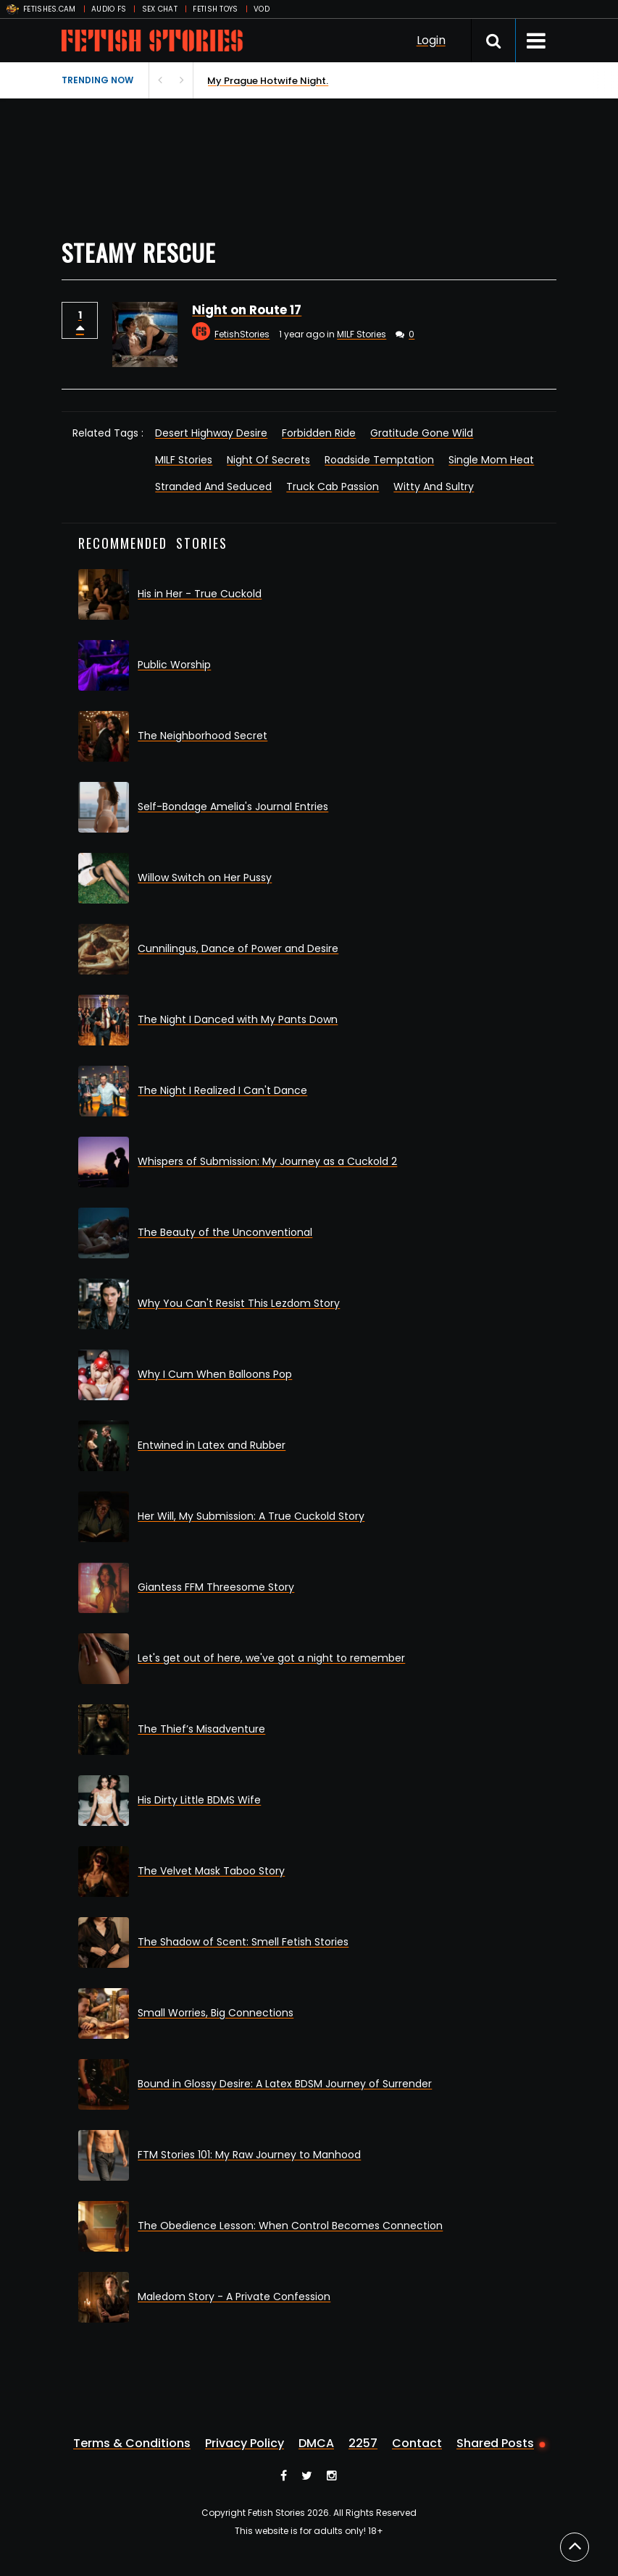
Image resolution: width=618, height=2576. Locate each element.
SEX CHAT (160, 9)
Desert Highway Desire (211, 433)
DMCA (316, 2443)
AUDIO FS (108, 9)
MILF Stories (361, 334)
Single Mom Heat (491, 460)
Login (431, 40)
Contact (417, 2443)
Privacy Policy (244, 2443)
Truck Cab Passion (332, 486)
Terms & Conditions (132, 2443)
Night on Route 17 (246, 310)
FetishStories (242, 334)
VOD (262, 9)
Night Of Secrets (268, 460)
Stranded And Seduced (213, 486)
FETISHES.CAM (49, 9)
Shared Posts (495, 2443)
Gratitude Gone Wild (421, 433)
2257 (362, 2443)
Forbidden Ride (319, 433)
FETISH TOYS (215, 9)
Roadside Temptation (379, 460)
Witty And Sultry (433, 486)
